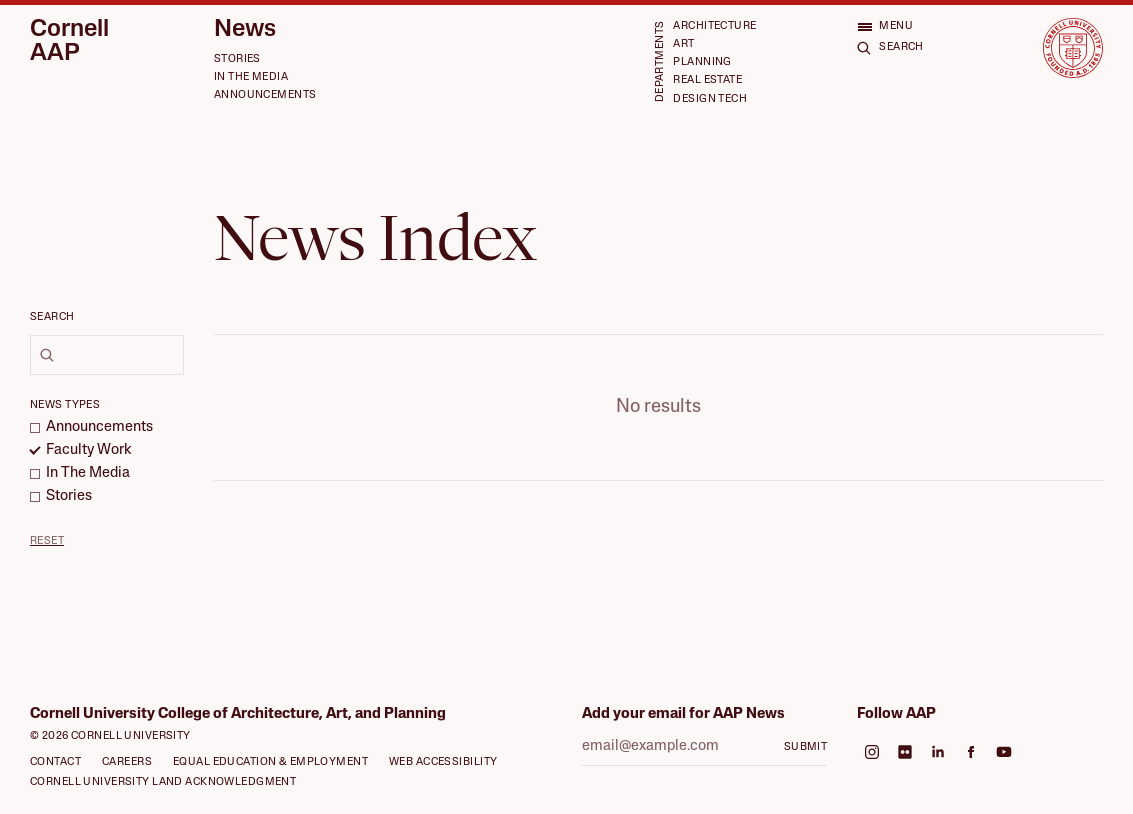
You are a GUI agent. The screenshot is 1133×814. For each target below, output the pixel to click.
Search (52, 317)
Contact (55, 762)
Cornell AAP (69, 42)
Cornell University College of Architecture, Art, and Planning (238, 714)
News (245, 30)
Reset (47, 541)
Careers (127, 762)
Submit (806, 747)
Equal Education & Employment (270, 762)
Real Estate (707, 80)
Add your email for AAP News (683, 714)
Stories (237, 59)
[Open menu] (885, 26)
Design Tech (710, 99)
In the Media (251, 77)
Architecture (714, 26)
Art (683, 44)
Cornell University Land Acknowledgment (163, 782)
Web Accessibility (443, 762)
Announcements (265, 95)
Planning (702, 62)
